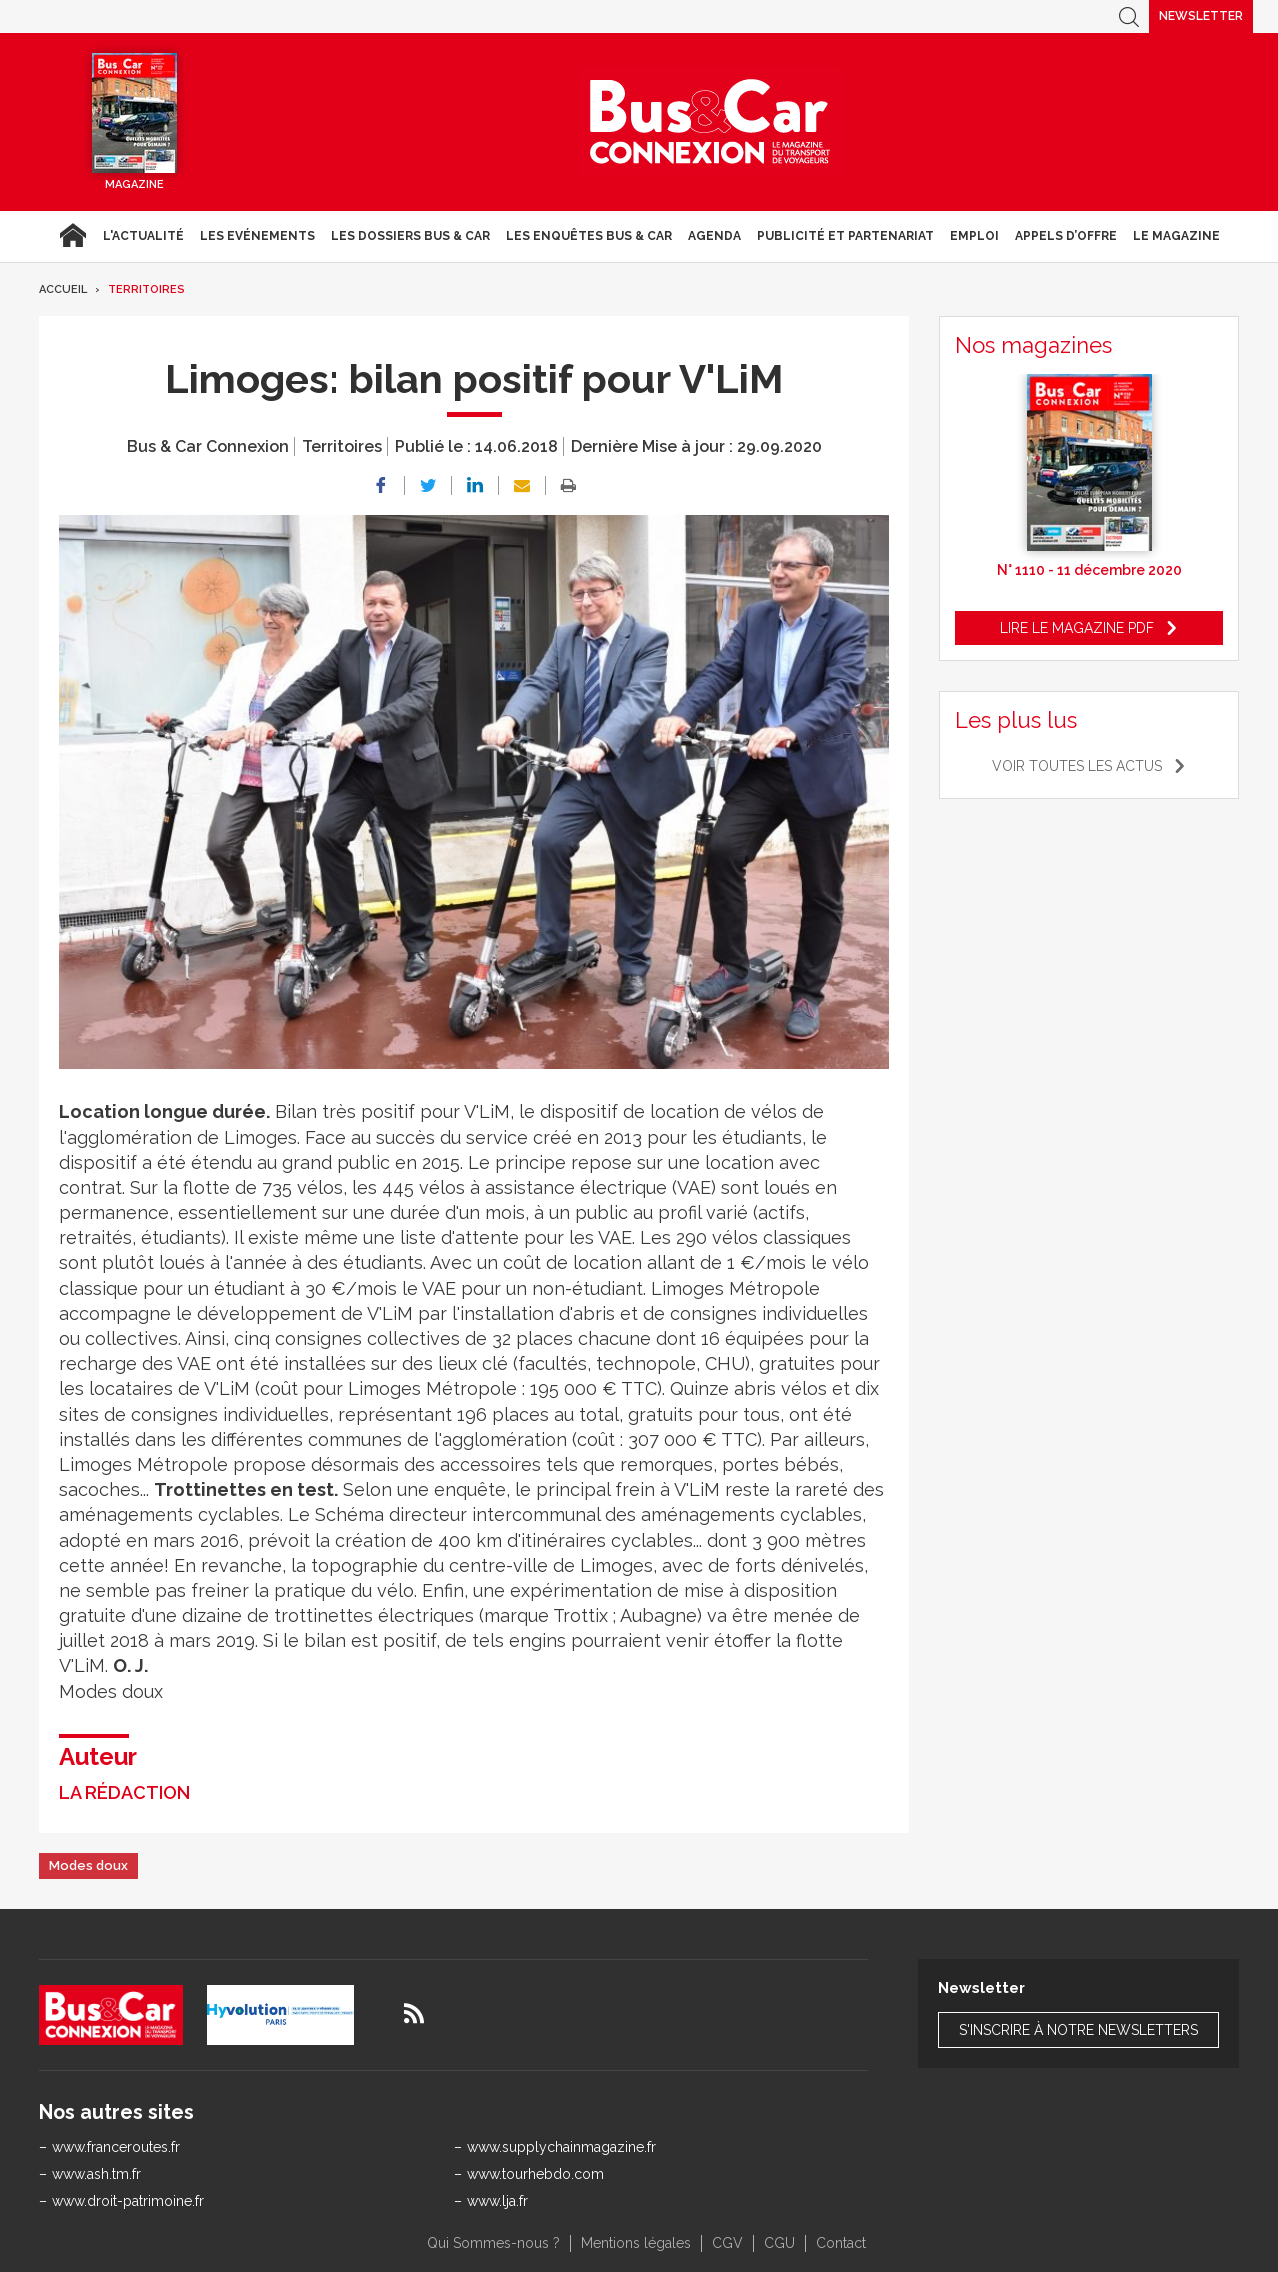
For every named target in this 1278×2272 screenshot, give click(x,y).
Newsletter (1201, 16)
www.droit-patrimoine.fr (128, 2201)
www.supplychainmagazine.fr (561, 2147)
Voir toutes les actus (1077, 766)
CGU (779, 2243)
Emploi (974, 236)
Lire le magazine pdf (1077, 628)
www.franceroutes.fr (116, 2147)
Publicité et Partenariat (845, 236)
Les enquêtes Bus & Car (589, 236)
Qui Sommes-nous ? (493, 2243)
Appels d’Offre (1066, 236)
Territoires (146, 289)
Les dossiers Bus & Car (410, 236)
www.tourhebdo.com (535, 2174)
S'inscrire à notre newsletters (1078, 2030)
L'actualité (143, 236)
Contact (841, 2243)
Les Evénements (257, 236)
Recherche (1129, 16)
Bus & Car (710, 122)
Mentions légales (636, 2243)
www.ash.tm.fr (96, 2174)
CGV (727, 2243)
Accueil (72, 236)
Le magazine (1176, 236)
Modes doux (88, 1865)
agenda (714, 236)
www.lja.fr (497, 2201)
